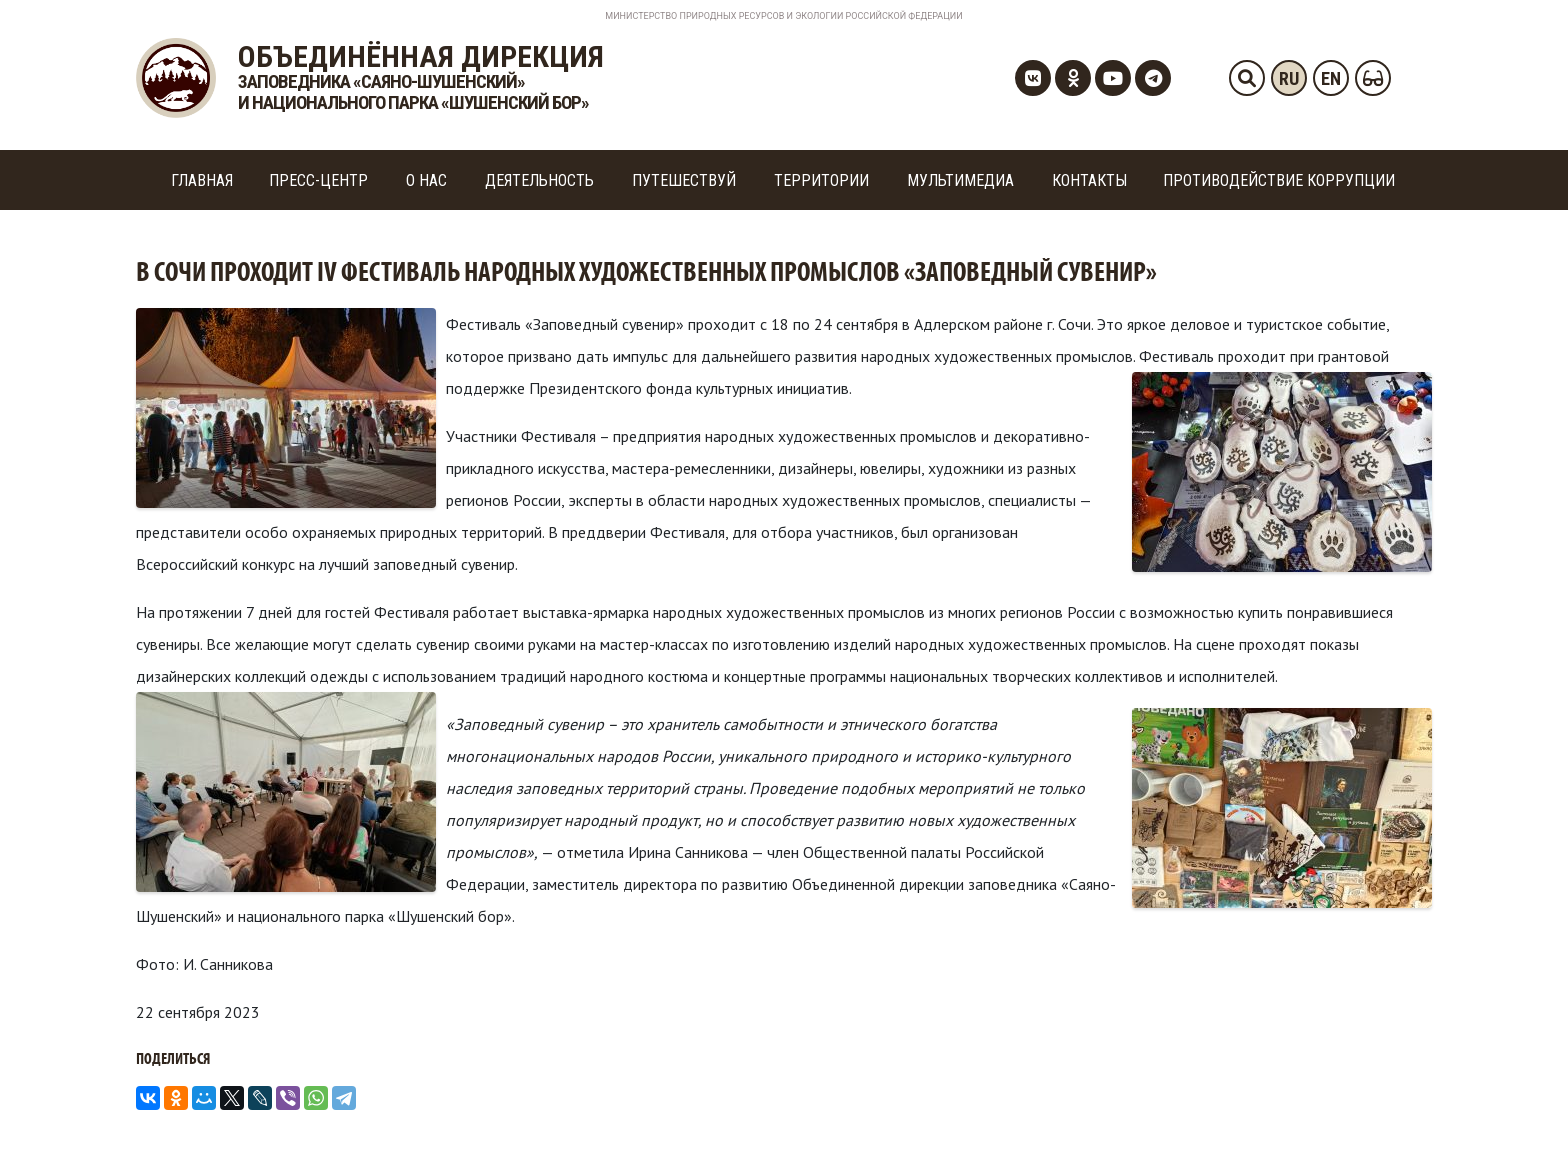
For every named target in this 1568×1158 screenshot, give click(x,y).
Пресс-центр (318, 180)
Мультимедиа (960, 180)
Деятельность (539, 180)
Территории (821, 180)
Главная (202, 180)
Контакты (1089, 180)
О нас (426, 180)
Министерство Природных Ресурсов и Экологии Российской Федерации (783, 16)
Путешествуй (684, 180)
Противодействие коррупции (1279, 180)
